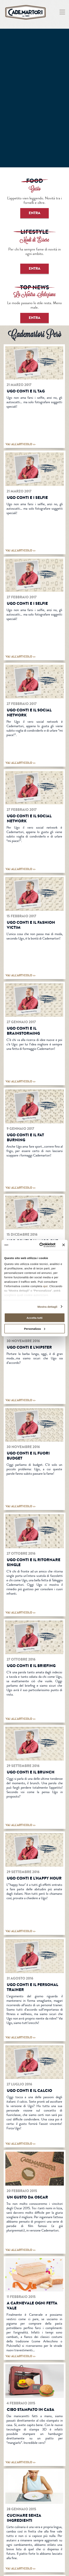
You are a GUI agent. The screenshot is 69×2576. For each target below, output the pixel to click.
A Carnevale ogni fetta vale (32, 2305)
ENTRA (34, 212)
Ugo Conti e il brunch (30, 1772)
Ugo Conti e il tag (26, 391)
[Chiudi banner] (63, 1245)
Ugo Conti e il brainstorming (23, 1030)
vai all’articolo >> (21, 444)
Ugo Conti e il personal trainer (32, 1987)
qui (45, 1286)
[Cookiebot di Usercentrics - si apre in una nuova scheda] (41, 1245)
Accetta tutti (34, 1317)
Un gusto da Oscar (27, 2197)
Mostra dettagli (47, 1306)
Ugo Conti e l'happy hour (34, 1878)
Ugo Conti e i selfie (27, 497)
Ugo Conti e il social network (29, 712)
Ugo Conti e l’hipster (29, 1347)
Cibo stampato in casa (30, 2409)
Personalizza (34, 1328)
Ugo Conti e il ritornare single (33, 1562)
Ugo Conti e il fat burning (25, 1137)
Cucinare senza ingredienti (24, 2518)
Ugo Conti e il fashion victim (31, 925)
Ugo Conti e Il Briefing (31, 1666)
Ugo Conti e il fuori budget (28, 1455)
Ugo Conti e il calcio (29, 2090)
